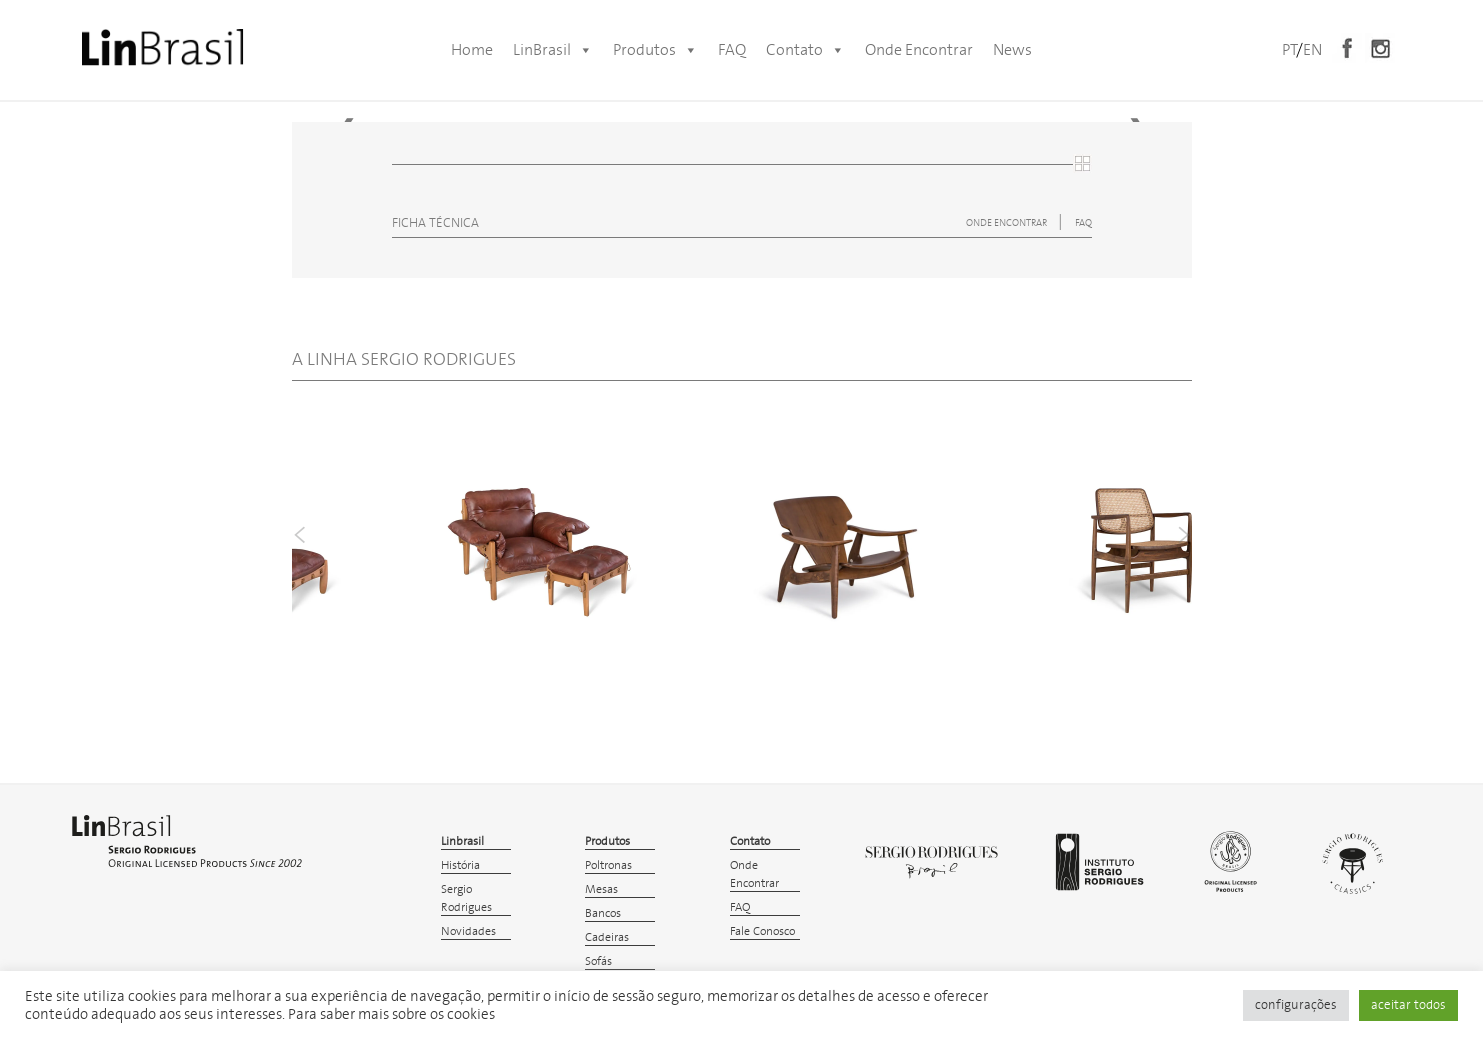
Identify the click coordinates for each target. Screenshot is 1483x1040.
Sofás (598, 961)
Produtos (655, 50)
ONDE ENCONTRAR (1007, 223)
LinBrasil (553, 50)
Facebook (1347, 48)
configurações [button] (1296, 1005)
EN (1312, 50)
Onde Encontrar (919, 50)
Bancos (603, 913)
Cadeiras (607, 937)
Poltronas (608, 865)
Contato (805, 50)
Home (472, 50)
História (460, 865)
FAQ (732, 50)
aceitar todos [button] (1408, 1005)
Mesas (601, 889)
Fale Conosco (762, 931)
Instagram (1380, 48)
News (1012, 50)
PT (1289, 50)
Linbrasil (462, 841)
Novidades (468, 931)
